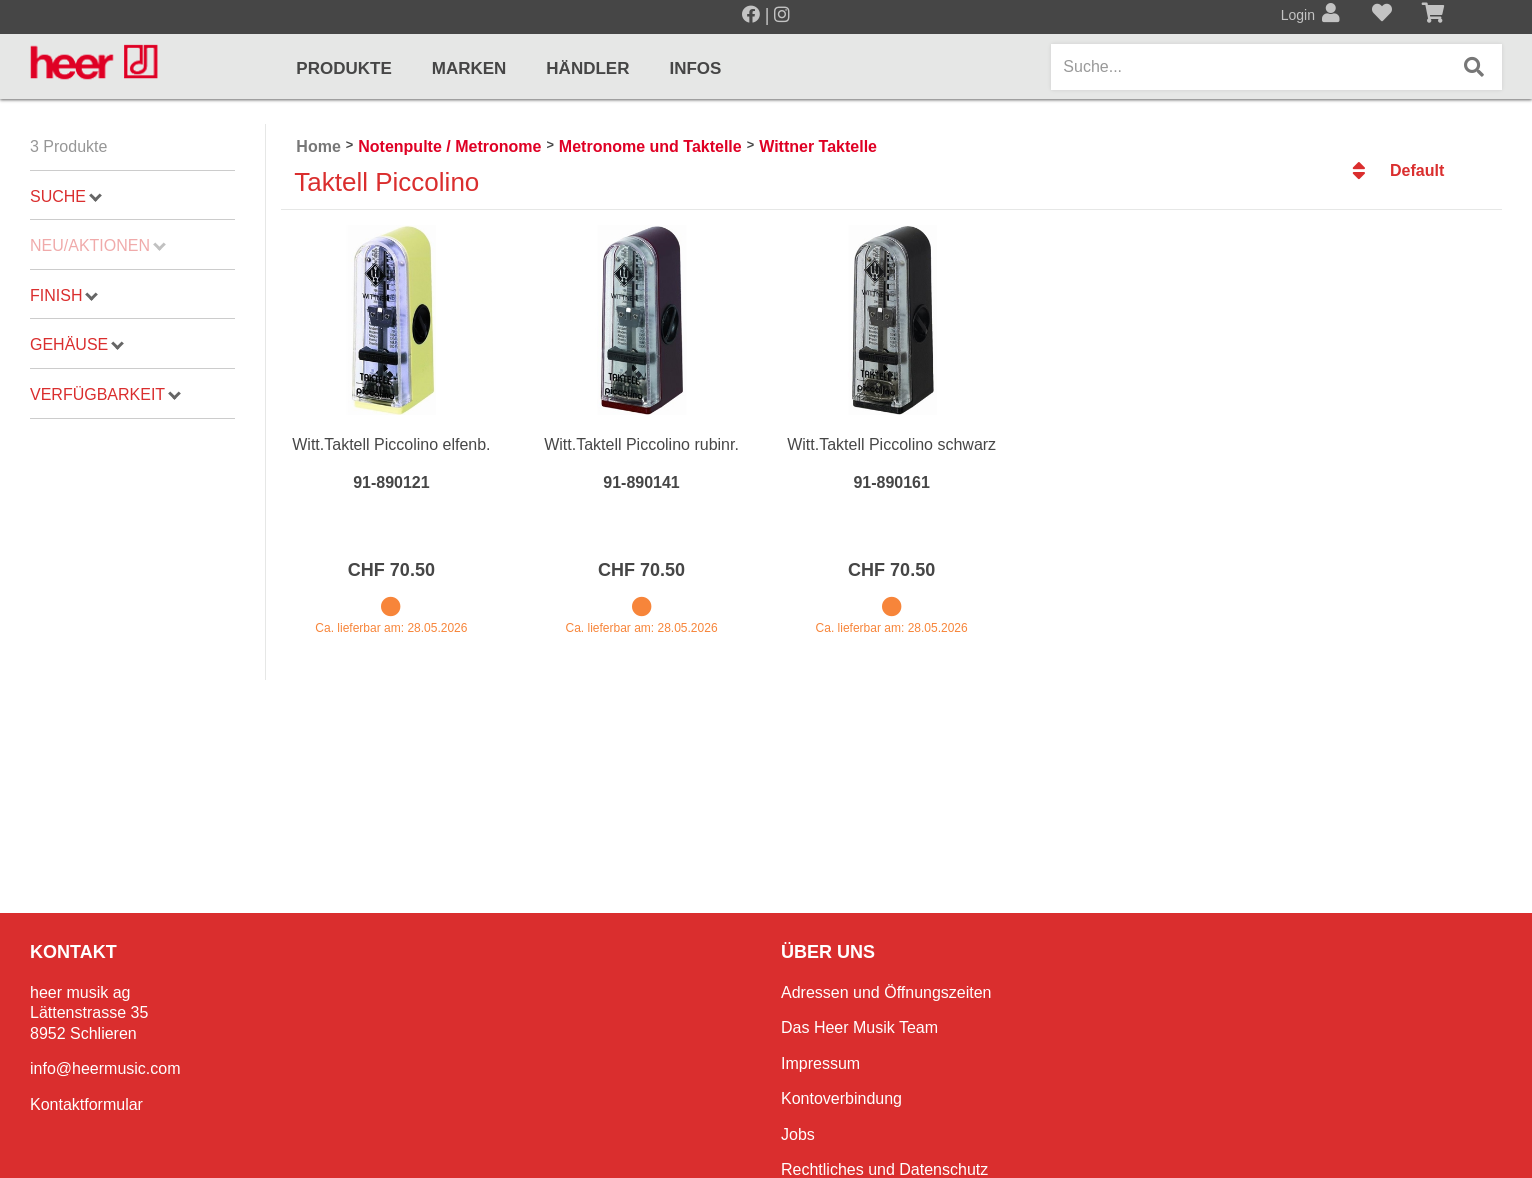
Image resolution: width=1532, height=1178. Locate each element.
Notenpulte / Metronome (449, 146)
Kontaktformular (86, 1104)
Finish (64, 295)
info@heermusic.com (105, 1068)
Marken (469, 68)
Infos (695, 68)
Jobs (798, 1134)
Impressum (820, 1063)
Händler (587, 68)
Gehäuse (77, 344)
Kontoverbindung (841, 1098)
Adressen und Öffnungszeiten (886, 992)
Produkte (343, 68)
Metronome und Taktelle (650, 146)
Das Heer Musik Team (859, 1027)
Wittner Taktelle (818, 146)
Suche (66, 196)
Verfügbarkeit (105, 394)
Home (318, 146)
